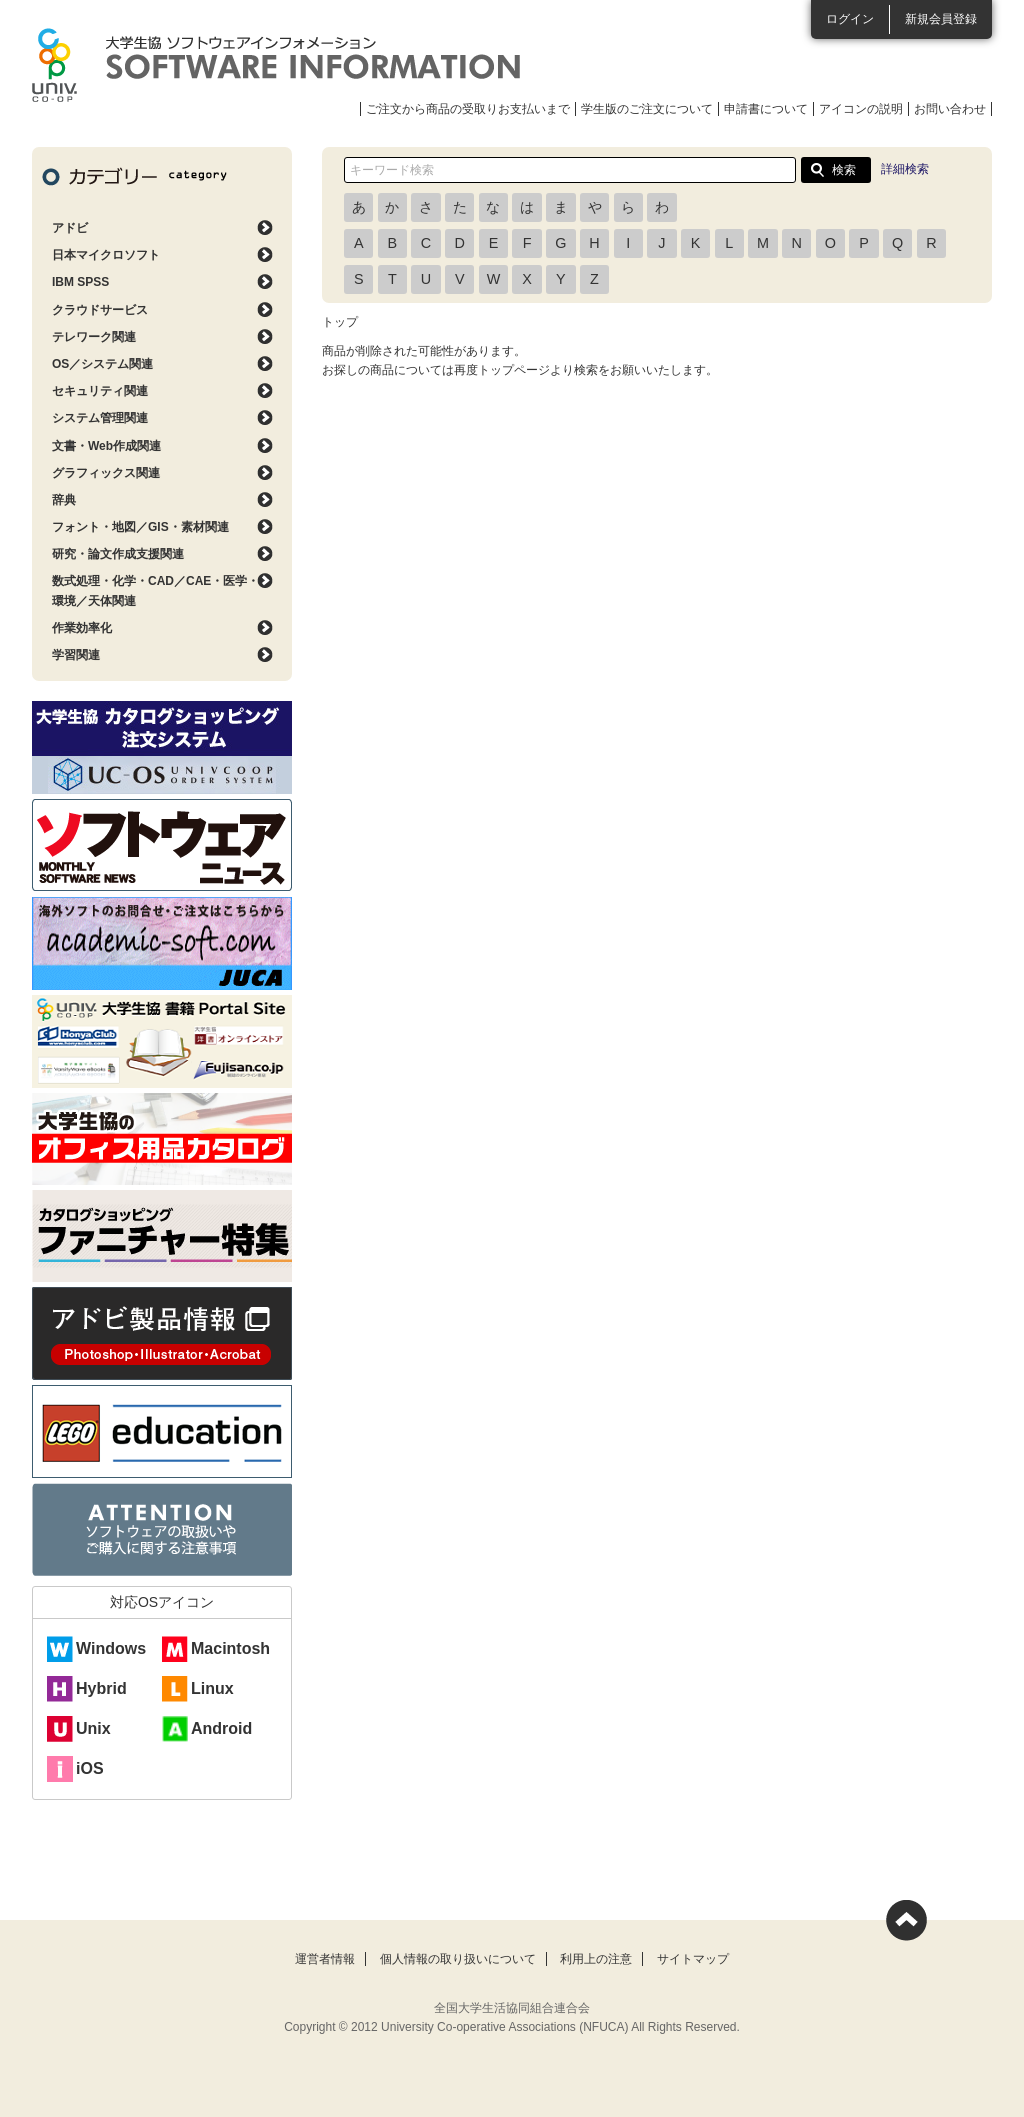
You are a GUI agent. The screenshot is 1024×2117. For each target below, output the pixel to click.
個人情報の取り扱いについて (458, 1959)
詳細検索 (905, 169)
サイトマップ (693, 1959)
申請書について (766, 109)
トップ (340, 322)
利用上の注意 (596, 1959)
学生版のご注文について (647, 109)
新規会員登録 (941, 19)
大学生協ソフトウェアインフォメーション (276, 65)
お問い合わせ (950, 109)
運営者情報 (325, 1959)
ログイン (850, 19)
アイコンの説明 (861, 109)
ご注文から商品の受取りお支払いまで (468, 109)
